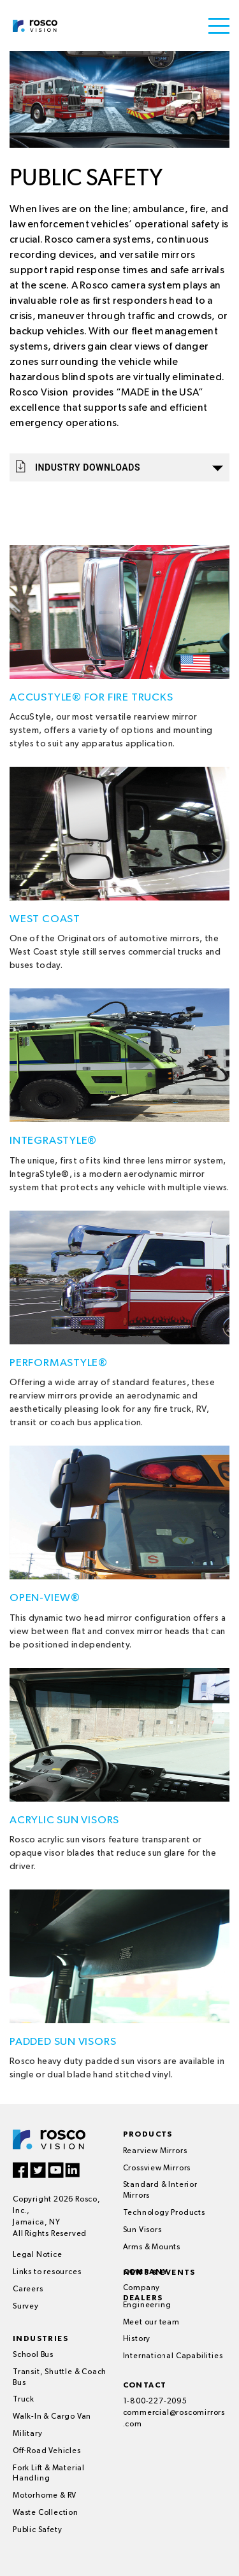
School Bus (33, 2355)
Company (142, 2288)
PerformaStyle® (59, 1363)
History (137, 2339)
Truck (23, 2399)
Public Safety (37, 2530)
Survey (26, 2306)
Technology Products (164, 2213)
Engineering (147, 2305)
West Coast (45, 919)
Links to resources (47, 2272)
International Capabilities (173, 2356)
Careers (28, 2289)
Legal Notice (37, 2255)
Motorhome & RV (44, 2496)
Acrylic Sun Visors (64, 1820)
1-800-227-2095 (155, 2401)
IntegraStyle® (53, 1140)
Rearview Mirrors (155, 2151)
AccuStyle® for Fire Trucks (91, 697)
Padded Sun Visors (63, 2042)
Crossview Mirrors (157, 2168)
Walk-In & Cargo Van (52, 2417)
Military (27, 2434)
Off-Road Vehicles (47, 2451)
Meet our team (151, 2322)
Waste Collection (45, 2513)
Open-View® (45, 1598)
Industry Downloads (119, 466)
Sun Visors (142, 2230)
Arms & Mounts (151, 2247)
